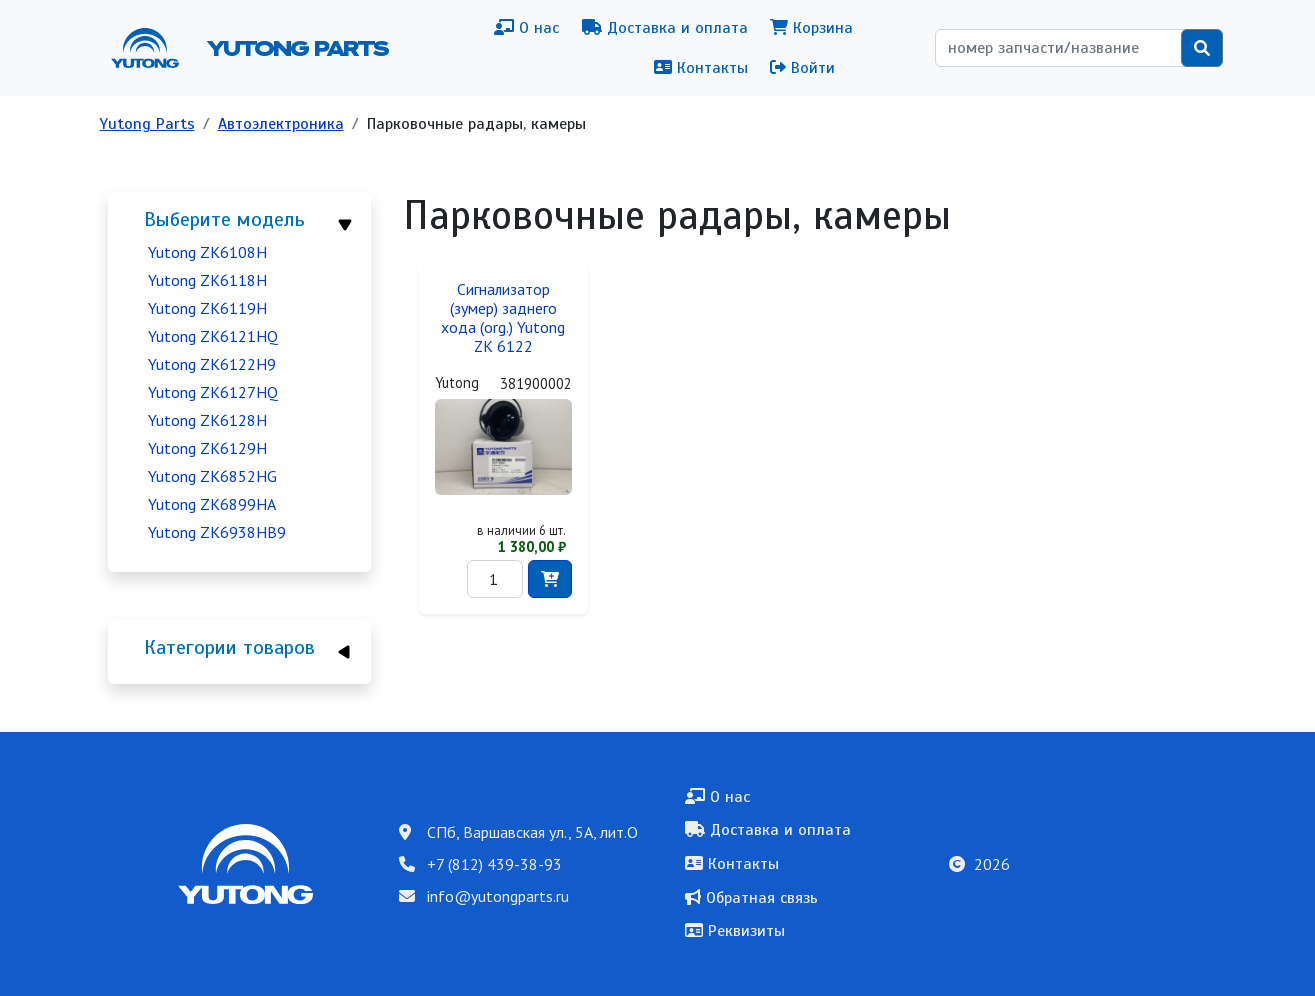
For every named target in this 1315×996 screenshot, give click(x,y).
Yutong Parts (296, 48)
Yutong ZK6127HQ (213, 392)
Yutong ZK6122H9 (212, 364)
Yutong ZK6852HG (212, 476)
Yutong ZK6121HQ (213, 336)
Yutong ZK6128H (207, 420)
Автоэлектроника (281, 124)
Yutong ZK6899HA (212, 504)
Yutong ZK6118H (207, 280)
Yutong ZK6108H (207, 252)
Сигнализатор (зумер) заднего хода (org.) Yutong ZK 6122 (503, 318)
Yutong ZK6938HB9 (217, 532)
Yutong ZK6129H (207, 448)
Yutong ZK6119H (207, 308)
